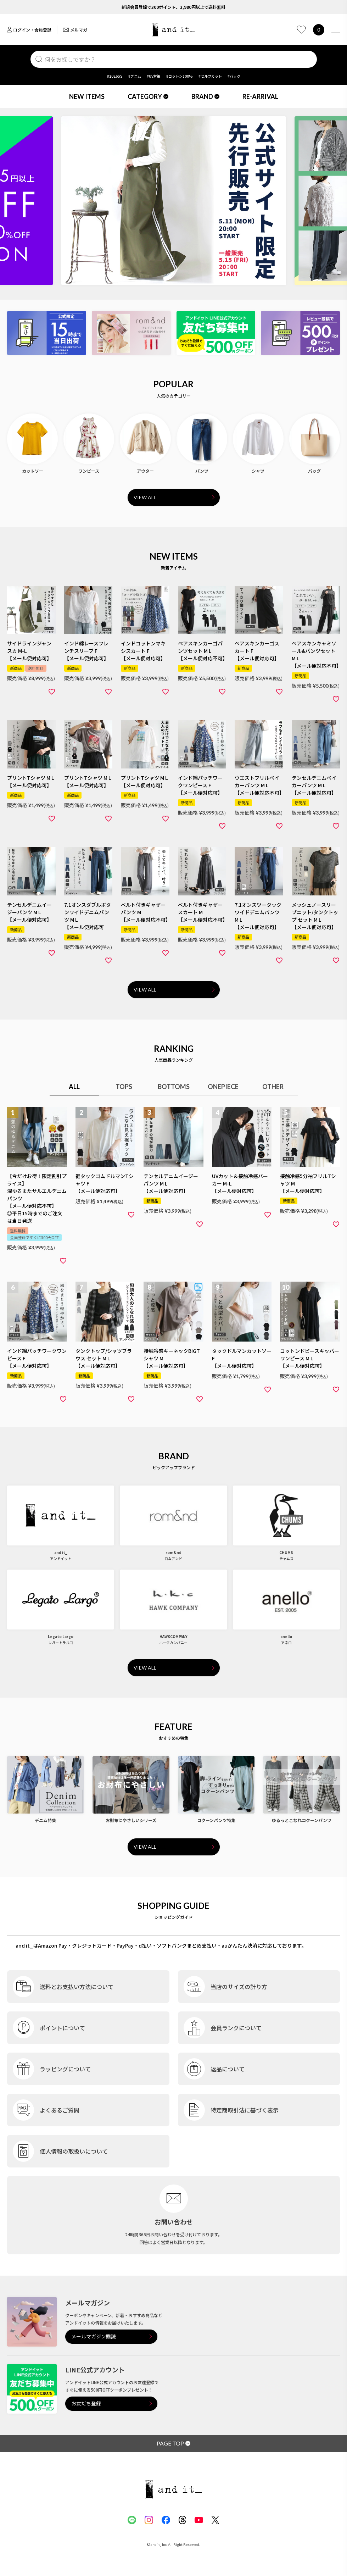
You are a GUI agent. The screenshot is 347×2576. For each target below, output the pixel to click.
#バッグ (234, 76)
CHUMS (286, 1552)
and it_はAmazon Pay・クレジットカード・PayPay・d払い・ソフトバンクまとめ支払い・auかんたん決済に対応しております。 (161, 1945)
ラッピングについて (65, 2069)
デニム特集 (45, 1820)
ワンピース (88, 471)
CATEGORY (148, 96)
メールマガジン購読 (93, 2336)
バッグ (314, 471)
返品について (228, 2069)
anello (286, 1636)
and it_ (60, 1552)
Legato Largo (60, 1636)
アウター (145, 471)
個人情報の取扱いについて (74, 2151)
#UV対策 (154, 76)
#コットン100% (179, 76)
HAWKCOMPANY (173, 1636)
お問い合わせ (174, 2221)
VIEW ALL (145, 497)
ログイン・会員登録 (29, 30)
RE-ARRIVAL (260, 96)
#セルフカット (210, 76)
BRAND (205, 96)
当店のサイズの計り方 (239, 1986)
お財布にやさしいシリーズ (131, 1820)
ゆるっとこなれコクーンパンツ (301, 1820)
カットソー (32, 471)
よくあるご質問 (59, 2110)
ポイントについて (62, 2027)
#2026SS (115, 76)
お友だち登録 (86, 2403)
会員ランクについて (236, 2027)
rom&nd (173, 1552)
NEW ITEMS (87, 96)
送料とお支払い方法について (76, 1986)
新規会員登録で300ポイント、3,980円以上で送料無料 (173, 7)
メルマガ (75, 30)
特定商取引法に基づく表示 (245, 2110)
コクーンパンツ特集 (216, 1820)
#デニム (134, 76)
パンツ (201, 471)
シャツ (258, 471)
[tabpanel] (173, 200)
